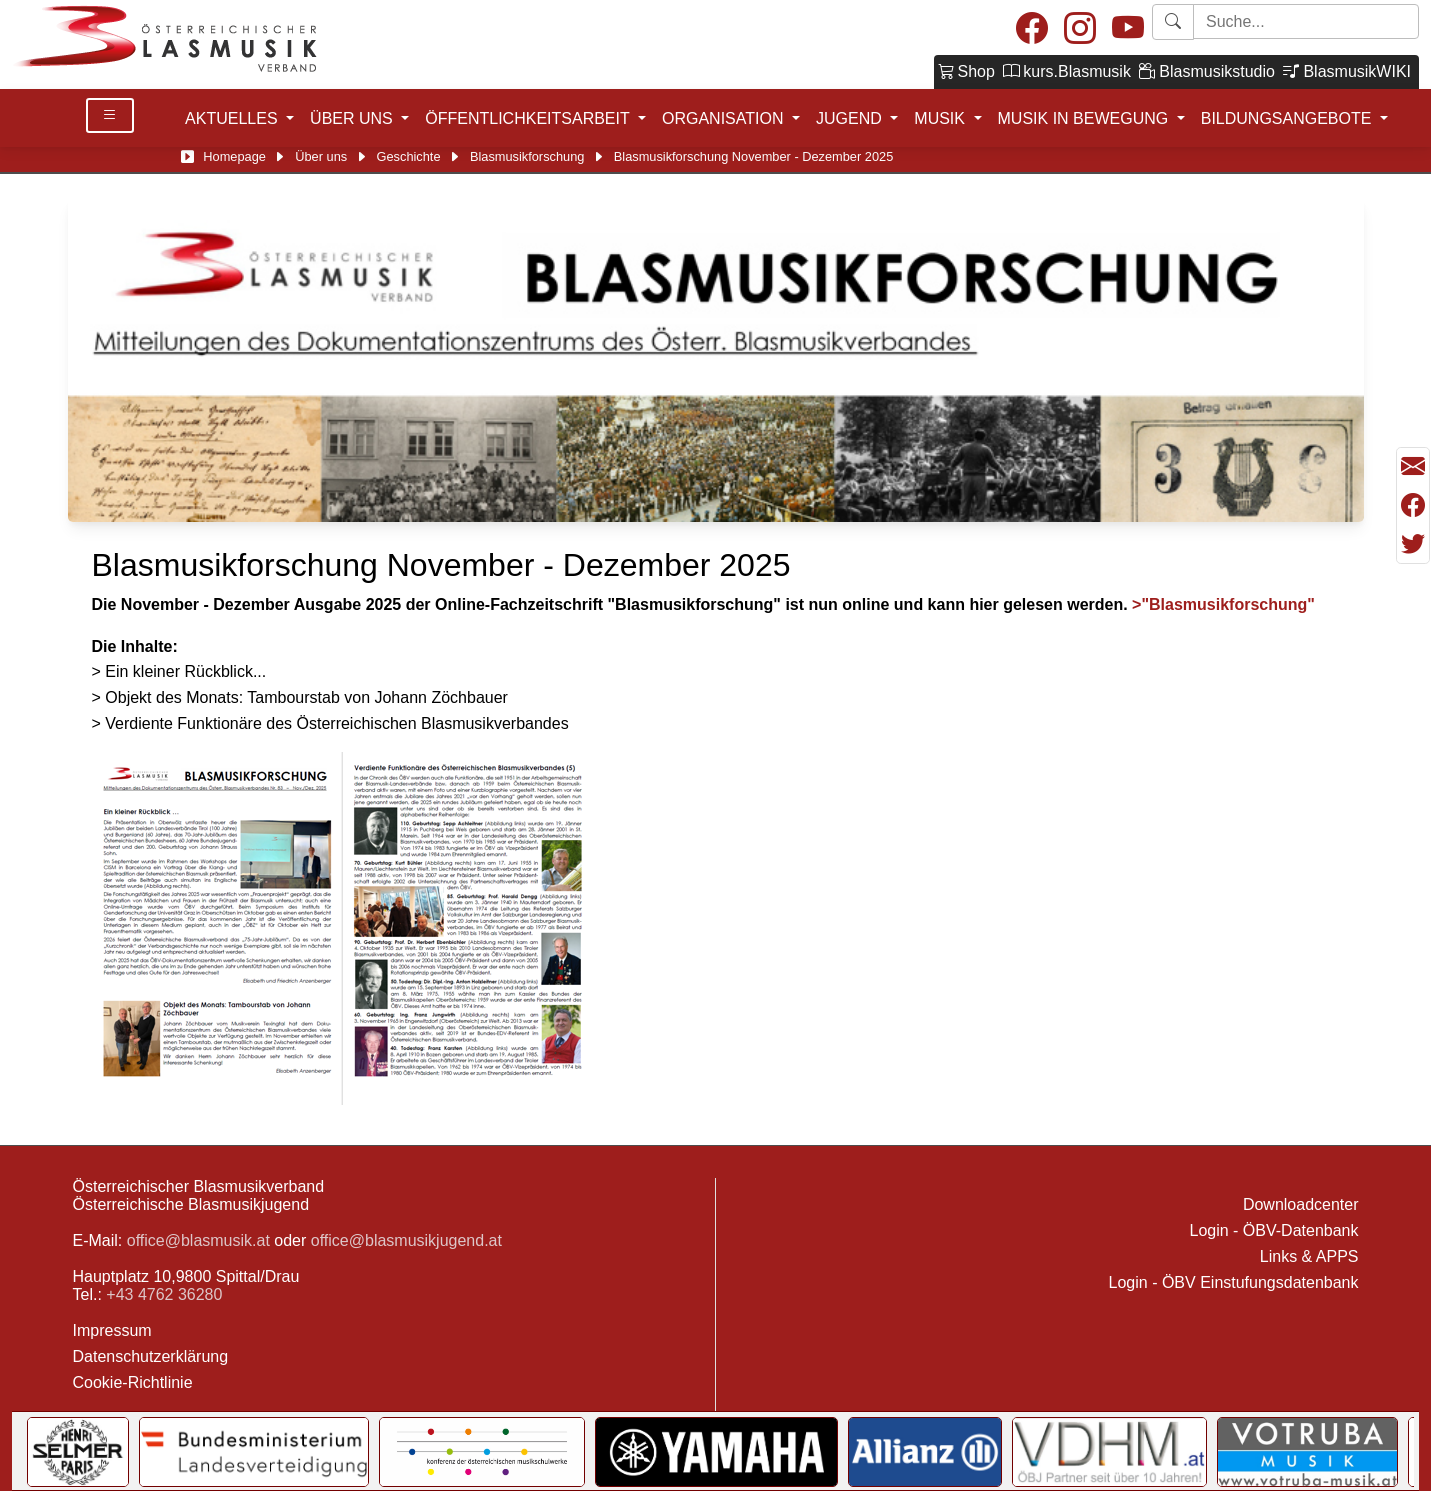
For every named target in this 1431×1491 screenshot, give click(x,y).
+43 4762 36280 (164, 1294)
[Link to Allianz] (925, 1452)
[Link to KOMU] (482, 1452)
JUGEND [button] (851, 118)
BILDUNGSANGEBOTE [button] (1288, 118)
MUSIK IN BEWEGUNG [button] (1085, 118)
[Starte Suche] (1306, 21)
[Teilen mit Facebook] (1413, 506)
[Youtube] (1128, 29)
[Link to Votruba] (1307, 1452)
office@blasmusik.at (198, 1240)
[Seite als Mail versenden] (1413, 467)
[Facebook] (1032, 29)
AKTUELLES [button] (233, 118)
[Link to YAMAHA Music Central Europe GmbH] (716, 1452)
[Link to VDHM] (1109, 1452)
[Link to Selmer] (78, 1452)
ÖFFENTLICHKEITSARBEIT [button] (529, 118)
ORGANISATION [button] (725, 118)
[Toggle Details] (110, 115)
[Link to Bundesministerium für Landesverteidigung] (254, 1452)
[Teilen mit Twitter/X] (1413, 544)
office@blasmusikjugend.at (406, 1240)
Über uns (321, 156)
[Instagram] (1080, 29)
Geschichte (409, 156)
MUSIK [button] (941, 118)
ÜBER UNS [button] (353, 118)
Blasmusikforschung (527, 156)
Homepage (234, 156)
